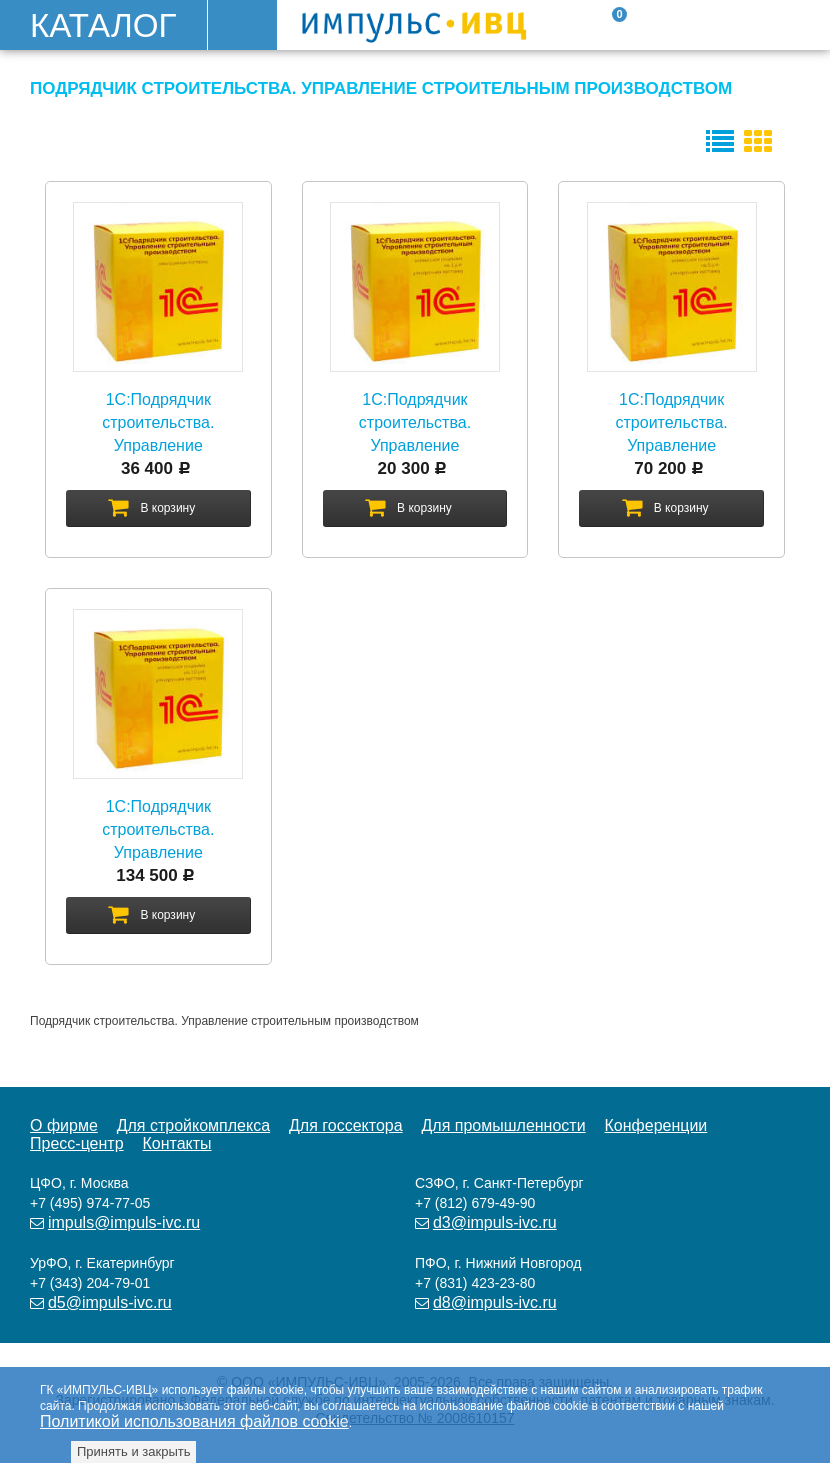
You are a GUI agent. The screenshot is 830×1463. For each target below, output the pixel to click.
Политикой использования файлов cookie (194, 1421)
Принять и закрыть (133, 1451)
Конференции (656, 1125)
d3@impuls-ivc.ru (495, 1222)
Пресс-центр (77, 1143)
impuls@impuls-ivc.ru (124, 1222)
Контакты (176, 1143)
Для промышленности (503, 1125)
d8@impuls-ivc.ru (495, 1302)
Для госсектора (346, 1125)
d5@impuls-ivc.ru (110, 1302)
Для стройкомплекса (193, 1125)
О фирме (64, 1125)
